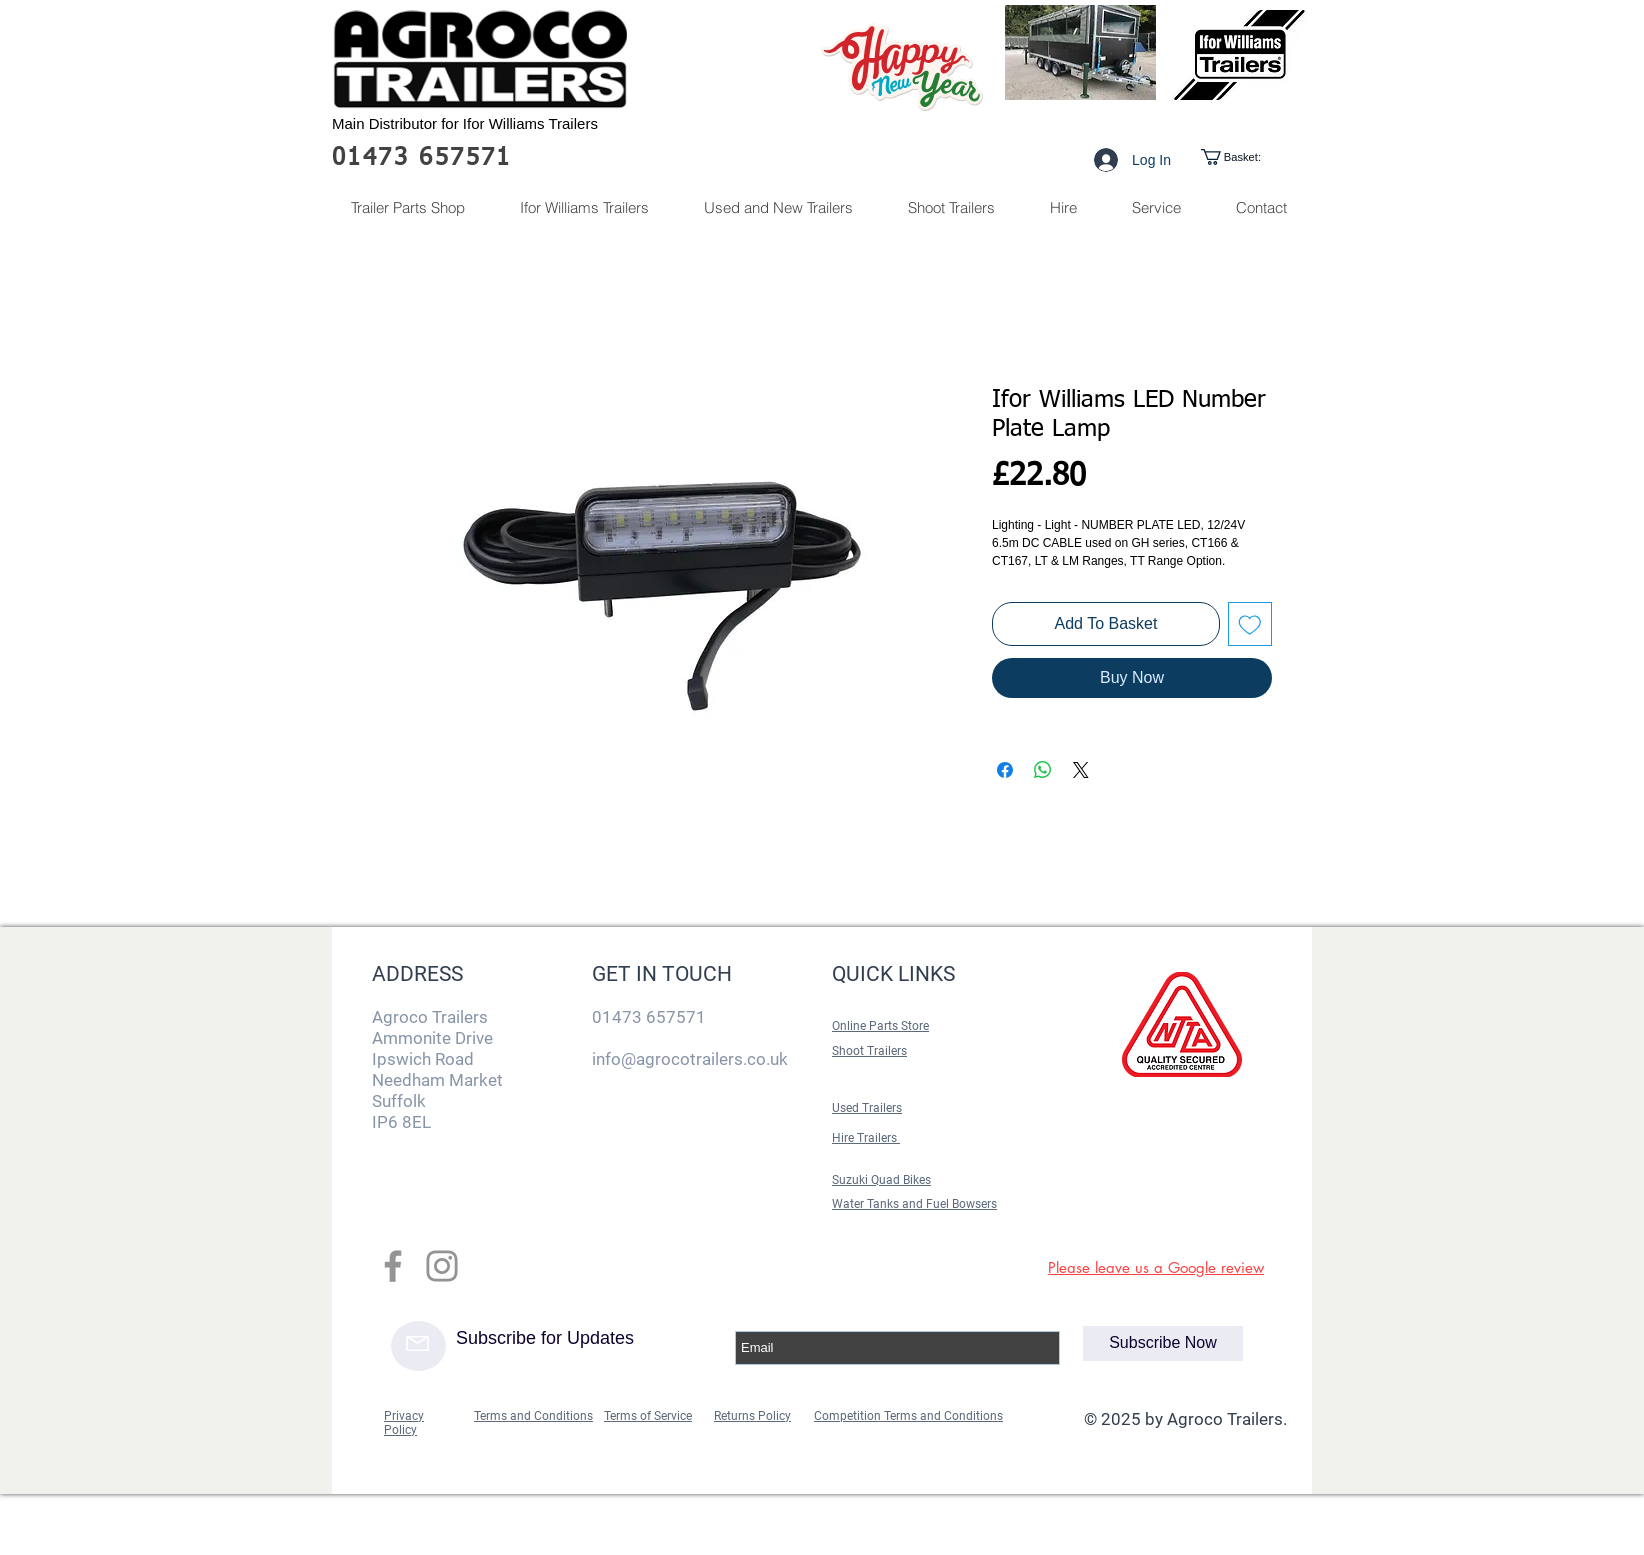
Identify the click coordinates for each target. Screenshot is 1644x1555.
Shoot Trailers (869, 1051)
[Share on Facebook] (1005, 770)
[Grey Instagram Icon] (442, 1266)
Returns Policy (752, 1416)
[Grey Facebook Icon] (393, 1266)
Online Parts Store (880, 1026)
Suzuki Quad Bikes (881, 1180)
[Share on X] (1081, 770)
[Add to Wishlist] (1250, 624)
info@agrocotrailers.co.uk (690, 1059)
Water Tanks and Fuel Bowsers (914, 1204)
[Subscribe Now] (1163, 1343)
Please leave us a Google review (1156, 1267)
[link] (1248, 157)
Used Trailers (867, 1108)
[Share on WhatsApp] (1043, 770)
